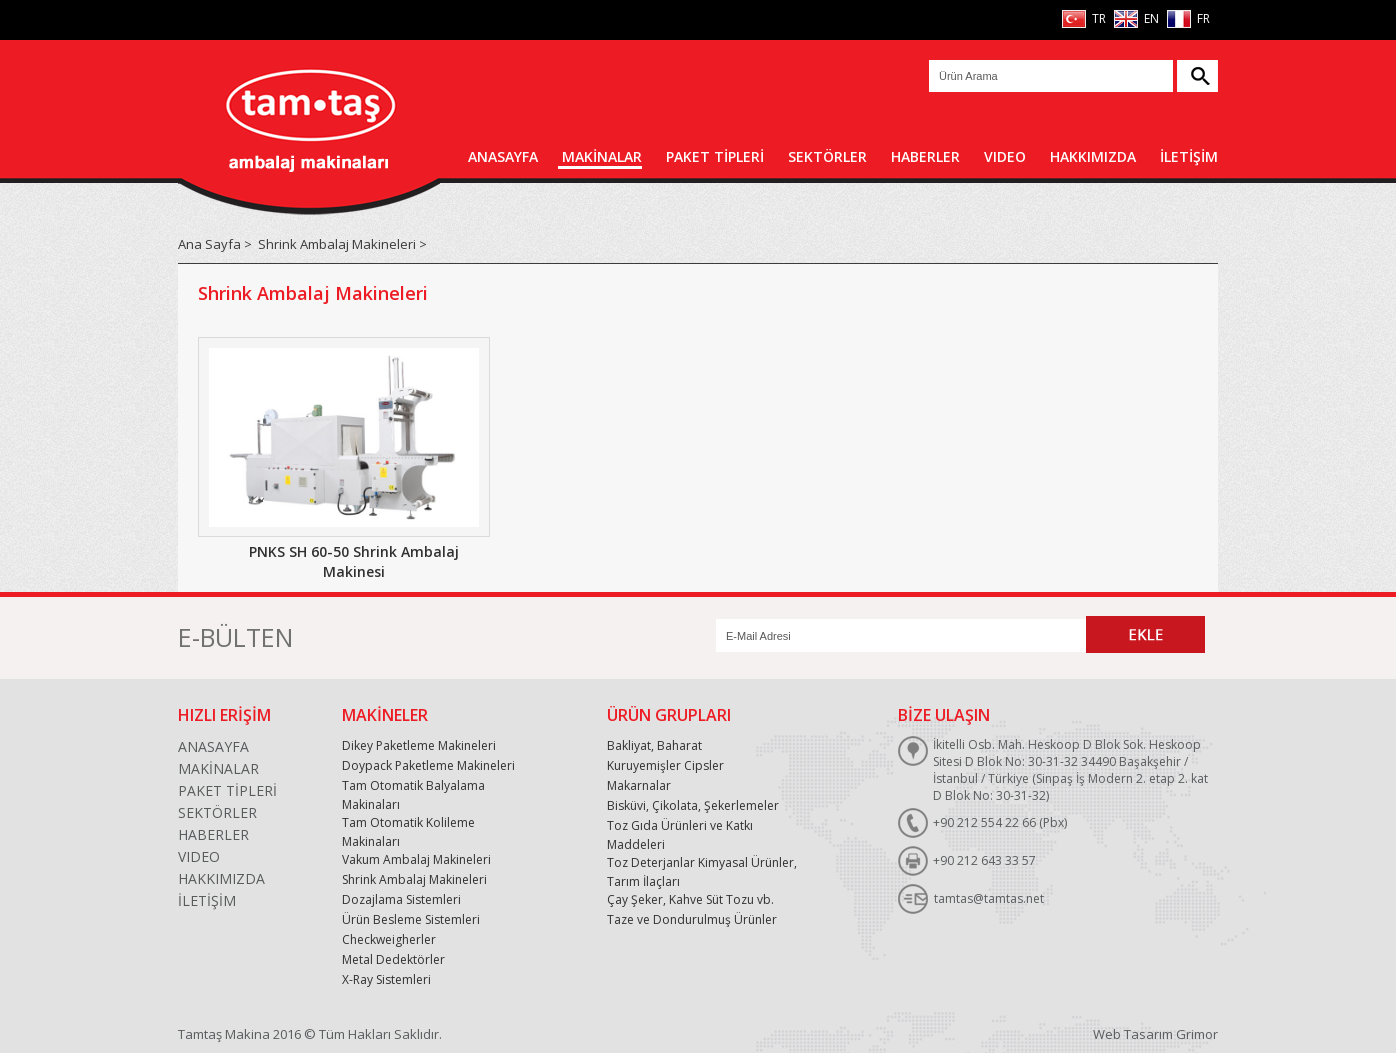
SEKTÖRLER (827, 156)
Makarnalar (639, 785)
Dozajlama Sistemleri (401, 899)
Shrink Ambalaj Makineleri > (342, 244)
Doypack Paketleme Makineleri (428, 765)
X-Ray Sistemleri (386, 979)
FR (1202, 18)
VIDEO (1005, 156)
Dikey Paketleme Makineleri (419, 745)
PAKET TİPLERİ (715, 156)
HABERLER (925, 156)
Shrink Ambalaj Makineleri (414, 879)
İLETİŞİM (1189, 156)
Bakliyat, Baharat (654, 745)
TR (1097, 18)
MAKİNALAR (602, 156)
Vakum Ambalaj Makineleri (416, 859)
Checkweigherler (389, 939)
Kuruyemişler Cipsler (665, 765)
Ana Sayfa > (215, 244)
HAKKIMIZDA (1093, 156)
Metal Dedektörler (393, 959)
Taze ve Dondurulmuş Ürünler (692, 919)
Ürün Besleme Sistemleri (411, 919)
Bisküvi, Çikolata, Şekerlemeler (693, 805)
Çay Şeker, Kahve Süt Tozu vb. (690, 899)
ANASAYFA (503, 156)
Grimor (1197, 1034)
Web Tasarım (1133, 1034)
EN (1150, 18)
